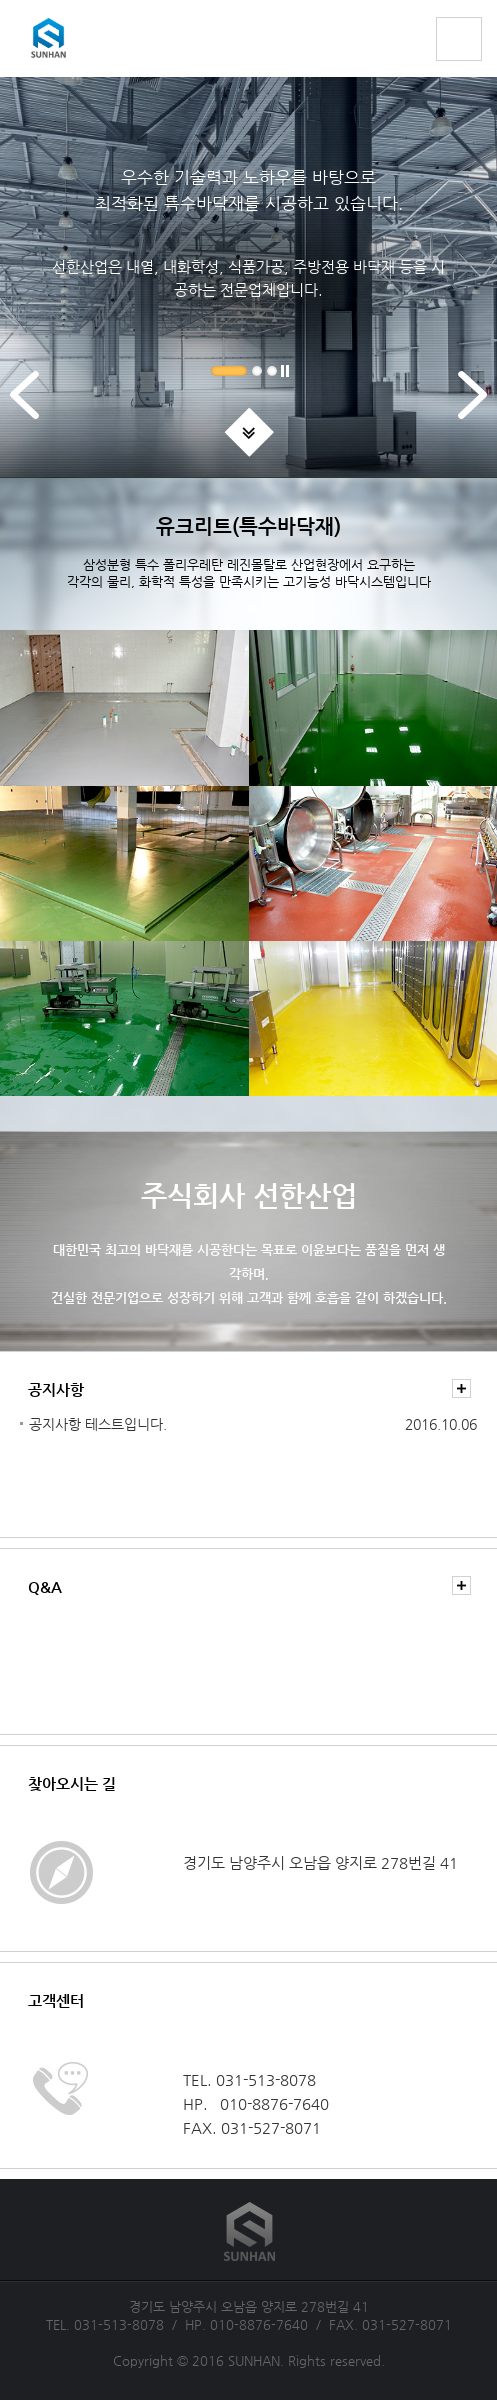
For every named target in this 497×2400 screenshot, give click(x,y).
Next (472, 418)
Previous (24, 418)
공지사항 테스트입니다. (98, 1424)
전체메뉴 (459, 39)
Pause (285, 376)
